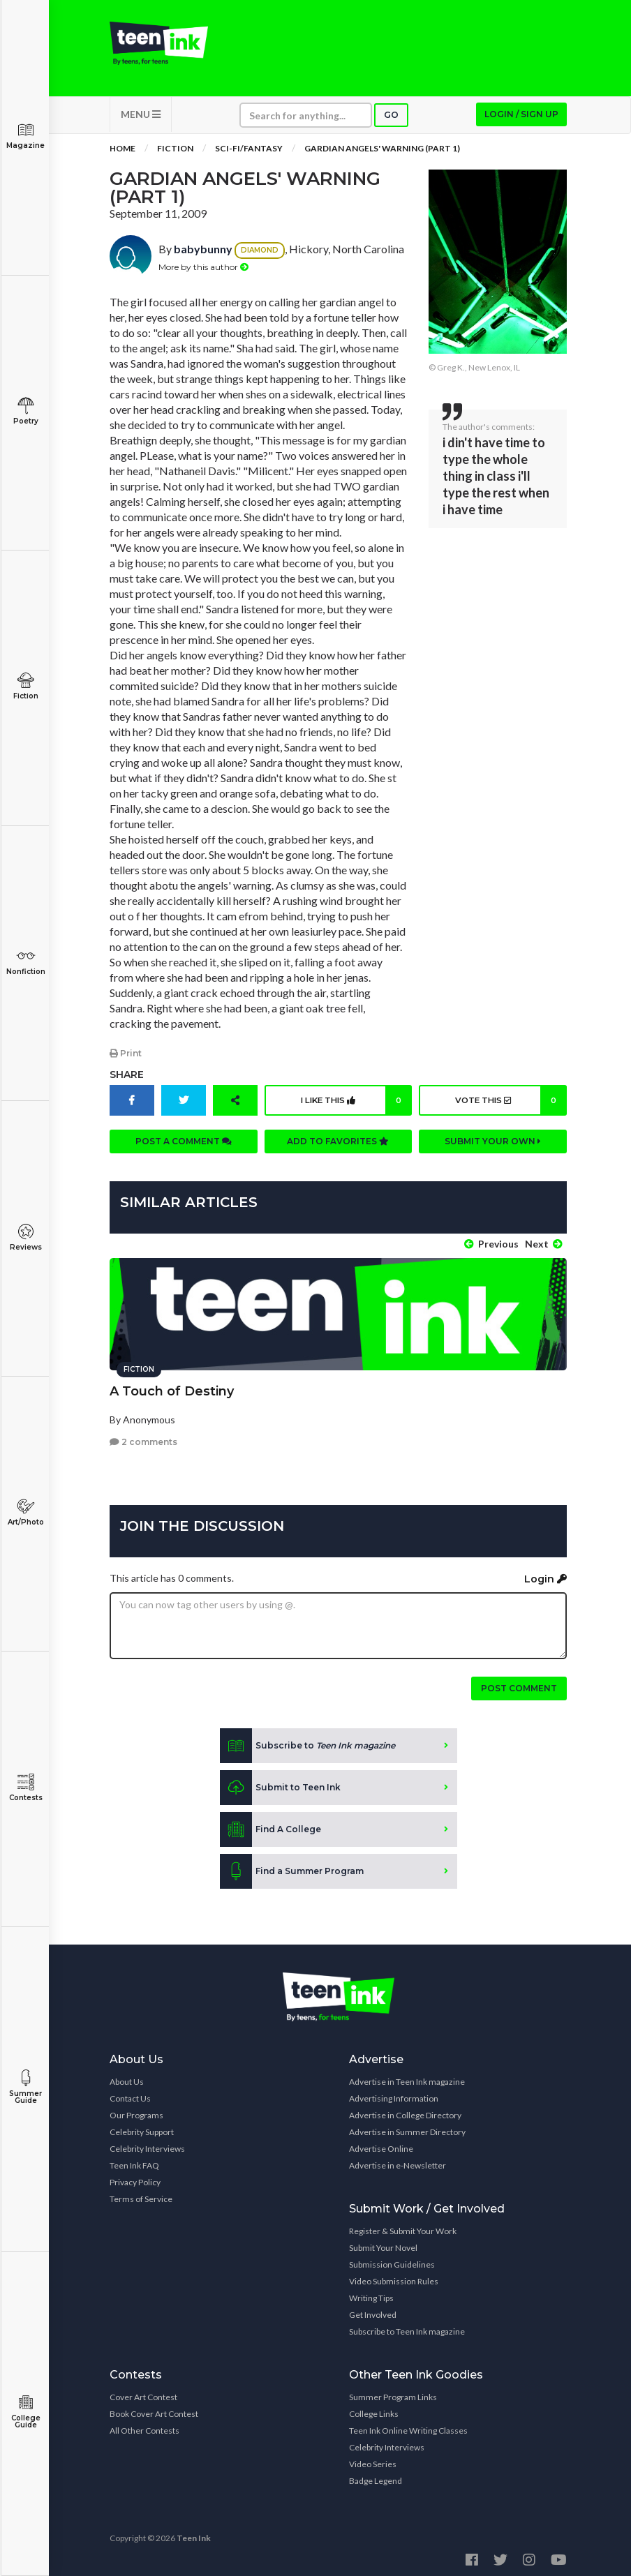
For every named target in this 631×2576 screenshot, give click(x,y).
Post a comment (183, 1145)
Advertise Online (381, 2145)
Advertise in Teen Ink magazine (407, 2078)
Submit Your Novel (383, 2244)
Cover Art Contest (143, 2393)
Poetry (25, 411)
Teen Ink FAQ (134, 2162)
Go (391, 119)
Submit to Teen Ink (280, 1784)
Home (122, 153)
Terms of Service (141, 2195)
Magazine (25, 135)
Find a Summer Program (292, 1867)
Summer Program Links (393, 2393)
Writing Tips (371, 2294)
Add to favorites (338, 1145)
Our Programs (136, 2111)
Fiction (25, 686)
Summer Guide (25, 2087)
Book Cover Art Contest (154, 2410)
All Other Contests (144, 2427)
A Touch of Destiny (172, 1387)
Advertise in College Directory (405, 2111)
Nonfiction (25, 962)
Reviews (25, 1237)
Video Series (372, 2460)
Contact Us (130, 2095)
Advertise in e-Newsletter (397, 2162)
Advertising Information (393, 2095)
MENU (141, 119)
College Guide (25, 2411)
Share (127, 1078)
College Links (374, 2410)
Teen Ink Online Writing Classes (408, 2427)
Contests (25, 1788)
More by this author (203, 271)
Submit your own (493, 1145)
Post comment (519, 1684)
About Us (127, 2078)
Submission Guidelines (392, 2261)
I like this (354, 1104)
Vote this (509, 1104)
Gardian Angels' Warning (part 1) (382, 153)
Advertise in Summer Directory (407, 2128)
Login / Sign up (521, 119)
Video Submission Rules (393, 2277)
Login (545, 1575)
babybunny (203, 253)
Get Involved (372, 2311)
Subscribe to (307, 1742)
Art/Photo (25, 1512)
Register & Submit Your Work (402, 2227)
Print (126, 1057)
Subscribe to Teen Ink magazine (407, 2328)
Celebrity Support (142, 2128)
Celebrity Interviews (147, 2145)
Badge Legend (375, 2477)
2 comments (143, 1438)
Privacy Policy (135, 2178)
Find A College (270, 1826)
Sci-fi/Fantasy (249, 153)
